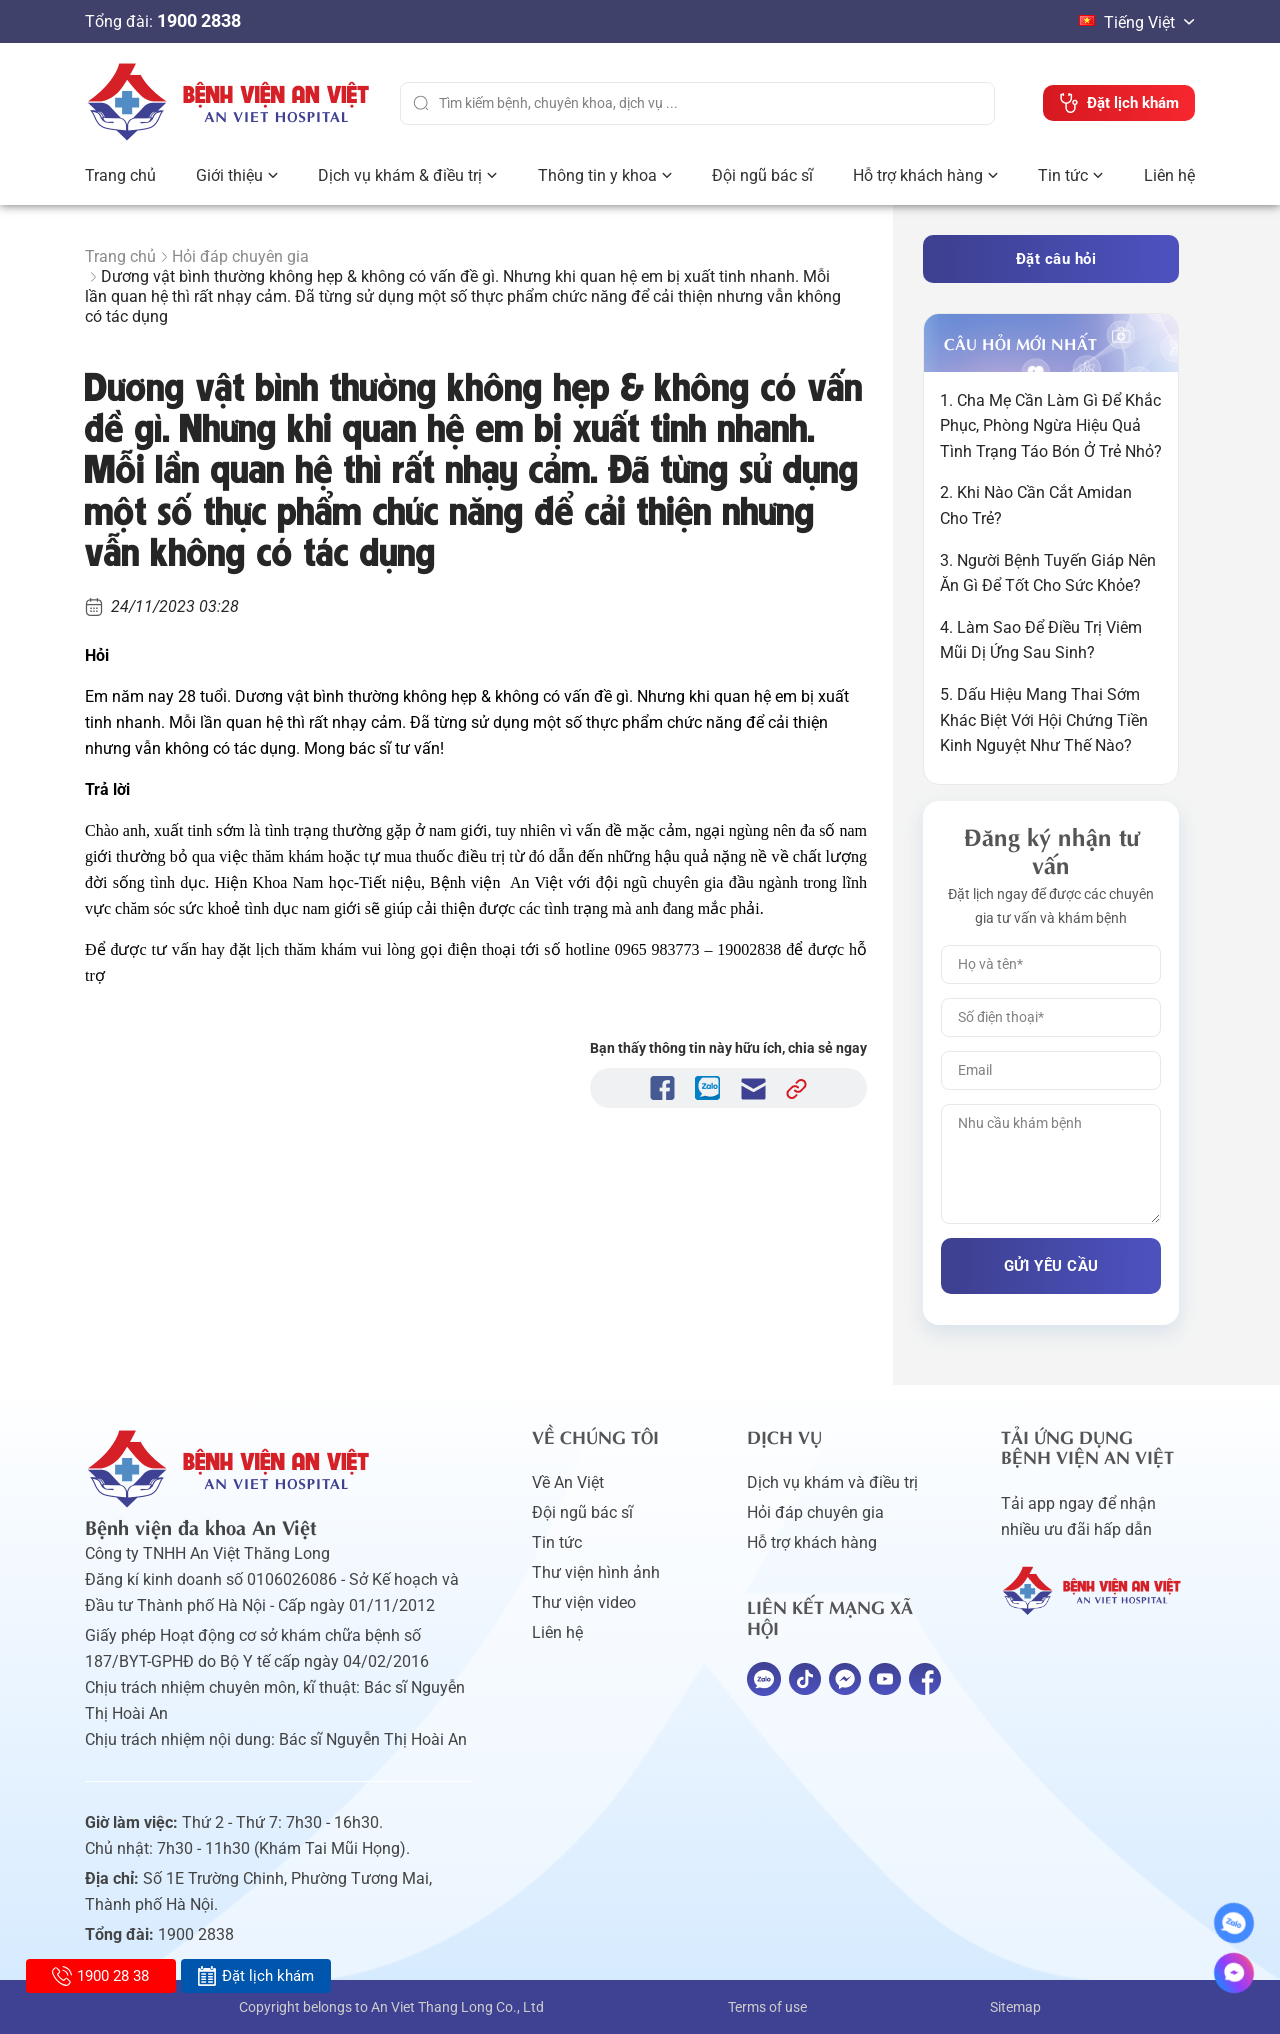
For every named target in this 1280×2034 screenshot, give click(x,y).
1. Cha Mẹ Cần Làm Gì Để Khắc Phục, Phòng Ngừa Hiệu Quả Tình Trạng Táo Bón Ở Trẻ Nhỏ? (1051, 426)
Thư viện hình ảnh (596, 1572)
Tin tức (1063, 175)
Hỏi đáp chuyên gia (240, 256)
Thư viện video (584, 1602)
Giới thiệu (229, 175)
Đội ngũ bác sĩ (762, 175)
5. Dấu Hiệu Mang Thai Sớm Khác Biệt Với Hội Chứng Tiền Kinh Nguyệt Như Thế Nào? (1044, 720)
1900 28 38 (100, 1976)
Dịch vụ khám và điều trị (832, 1482)
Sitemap (1015, 2007)
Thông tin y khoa (597, 175)
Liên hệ (1169, 175)
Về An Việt (568, 1482)
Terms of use (767, 2007)
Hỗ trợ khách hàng (918, 175)
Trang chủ (120, 175)
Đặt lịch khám (255, 1976)
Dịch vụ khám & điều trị (400, 175)
